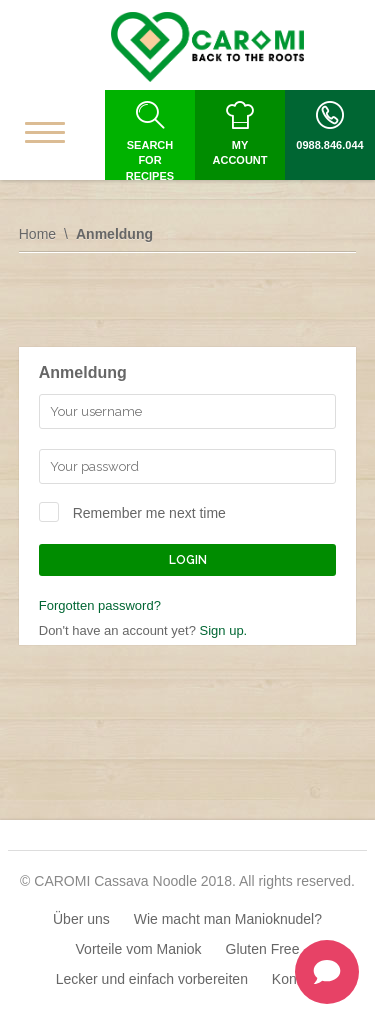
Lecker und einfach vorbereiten (152, 979)
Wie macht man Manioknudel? (228, 919)
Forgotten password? (100, 605)
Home (37, 234)
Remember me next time (149, 513)
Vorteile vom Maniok (139, 949)
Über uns (81, 919)
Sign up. (224, 630)
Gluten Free (263, 949)
